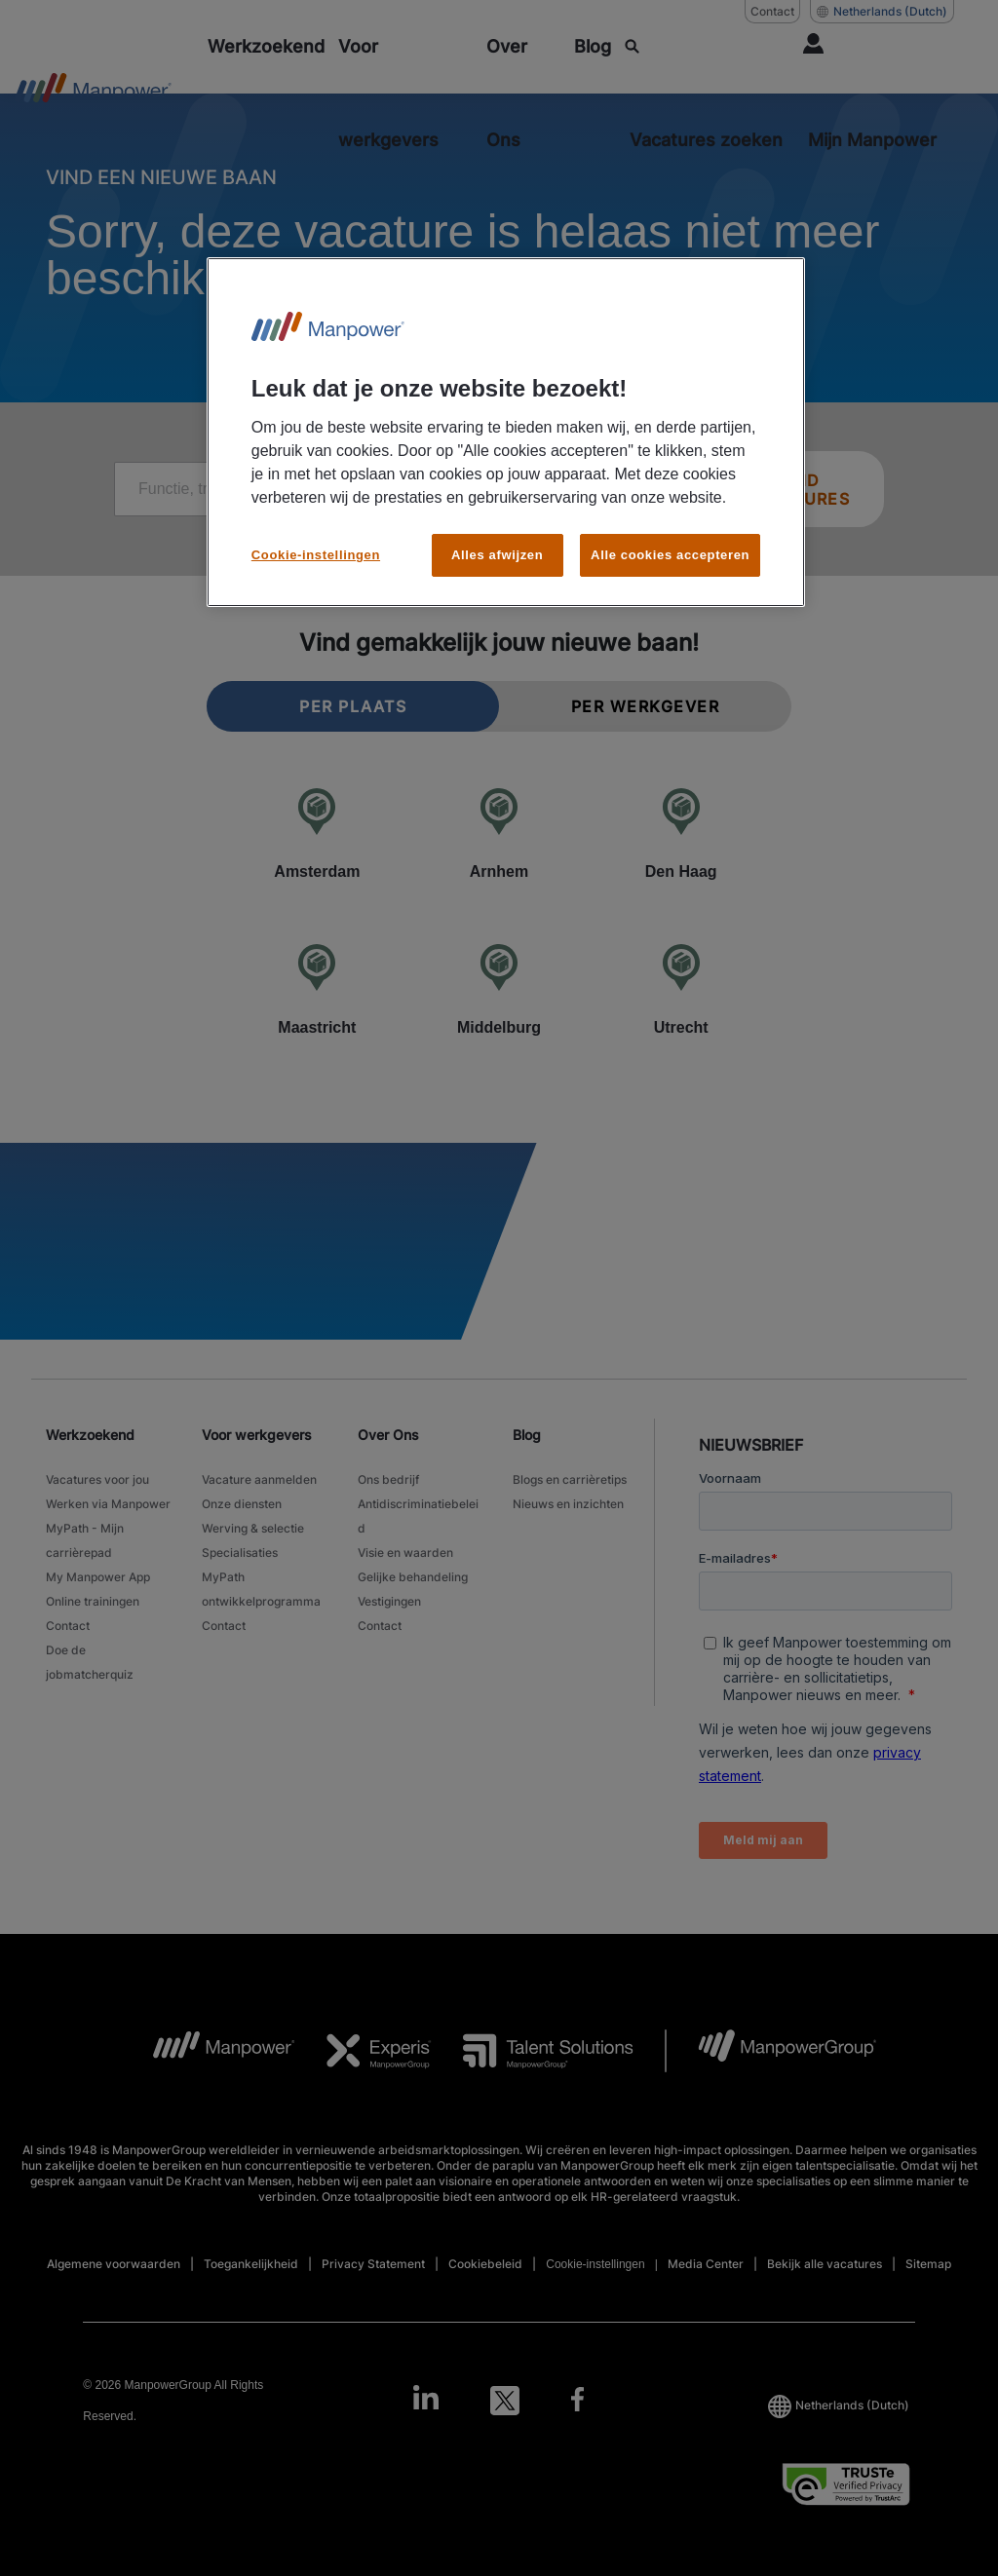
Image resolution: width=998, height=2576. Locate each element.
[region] (506, 432)
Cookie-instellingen (315, 555)
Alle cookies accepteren (670, 555)
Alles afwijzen (497, 555)
